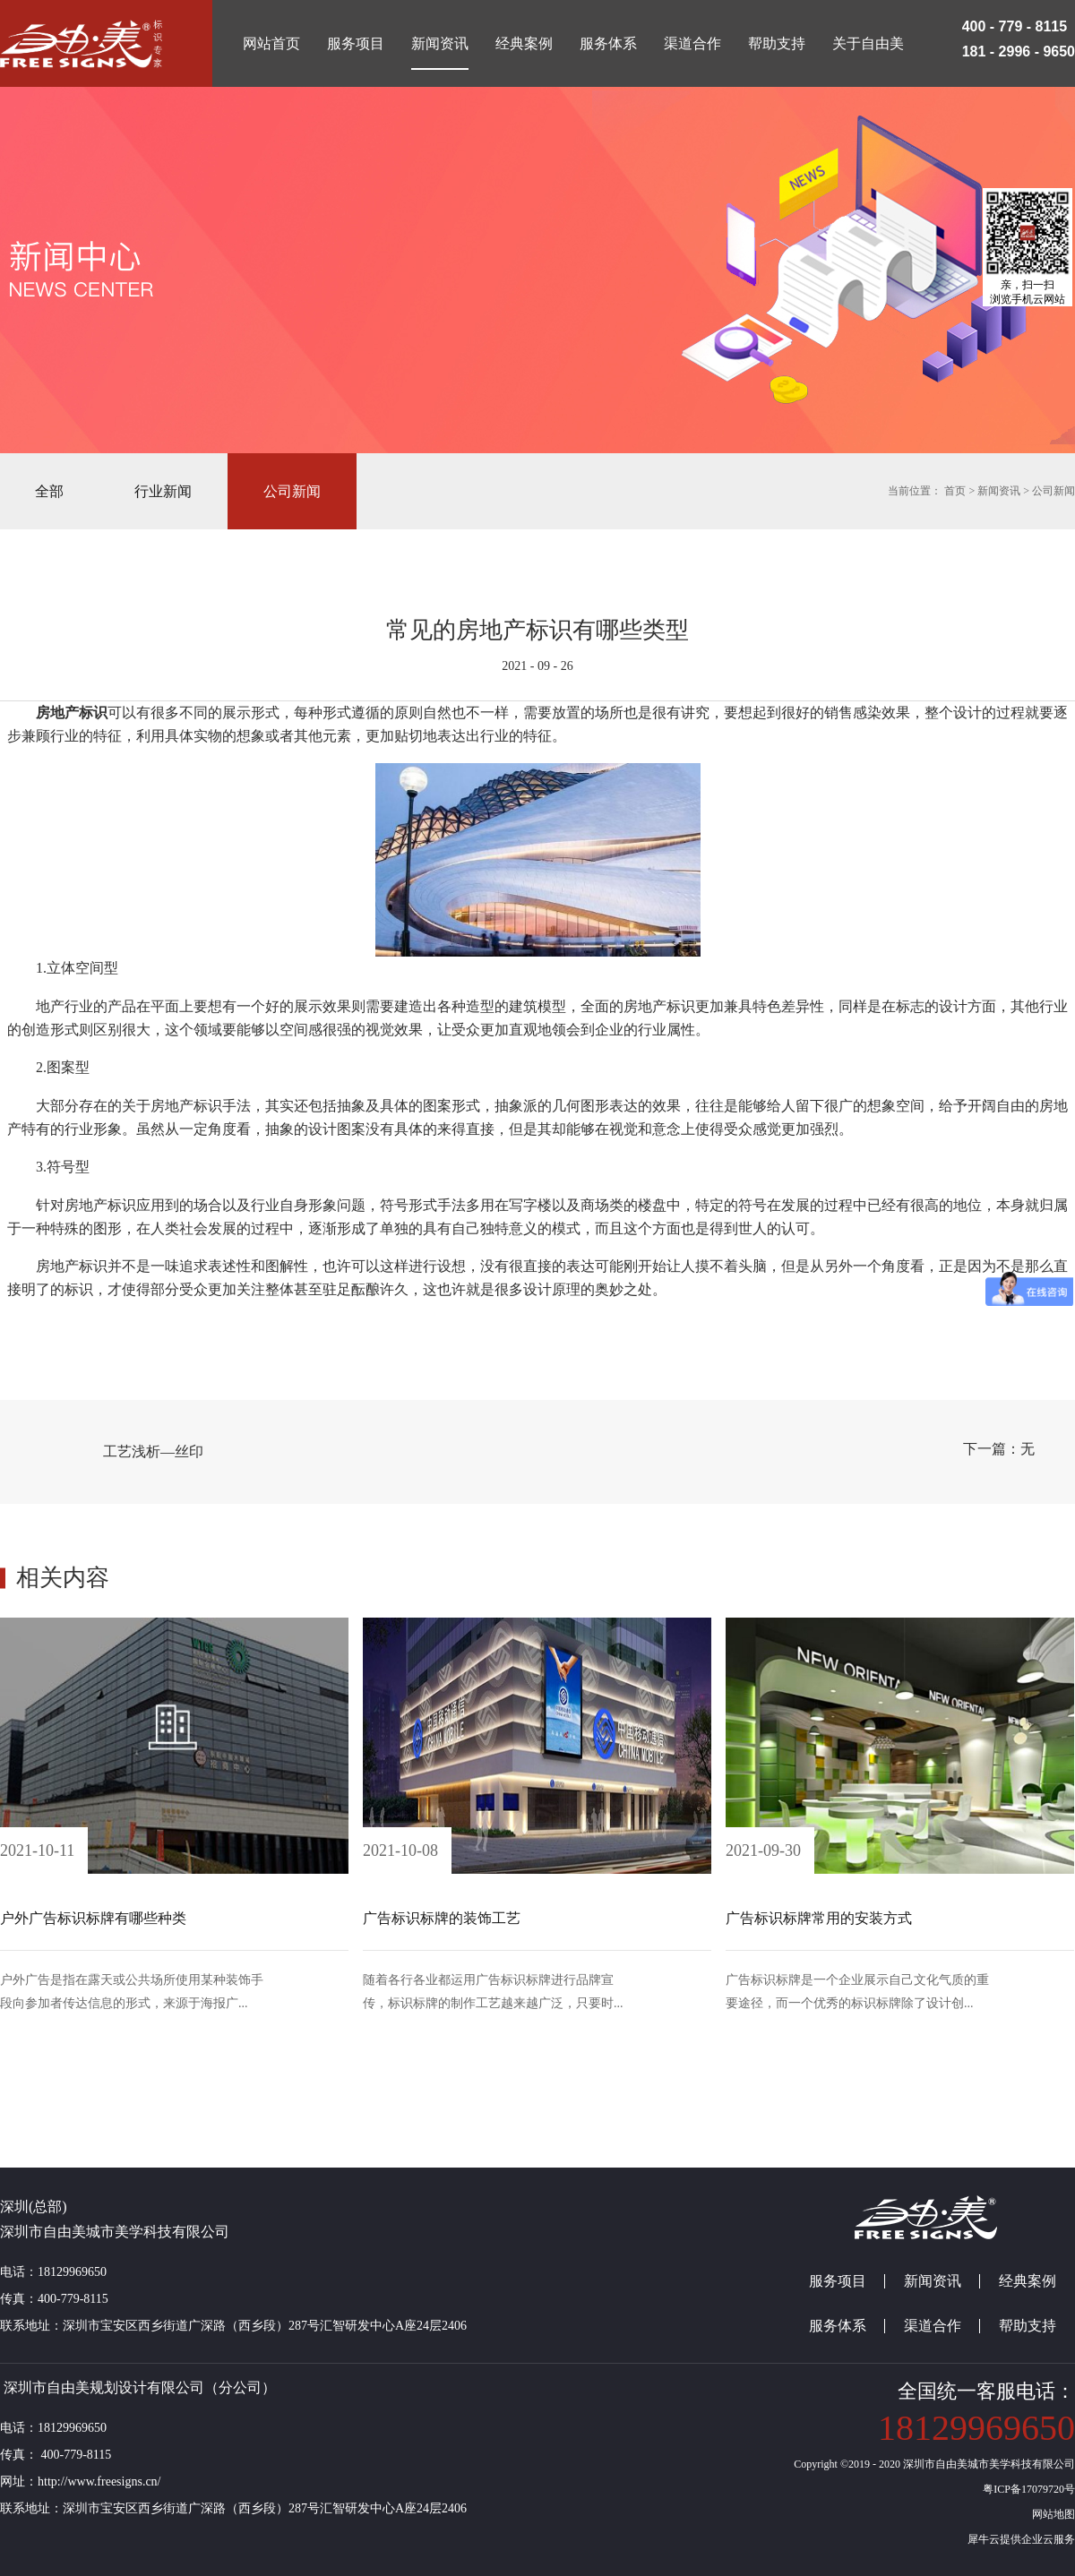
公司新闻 (1053, 491)
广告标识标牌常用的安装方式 (819, 1918)
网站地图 (1051, 2514)
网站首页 (271, 43)
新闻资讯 (998, 491)
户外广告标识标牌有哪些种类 (93, 1918)
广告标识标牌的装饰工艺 (441, 1918)
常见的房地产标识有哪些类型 (537, 630)
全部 (49, 491)
